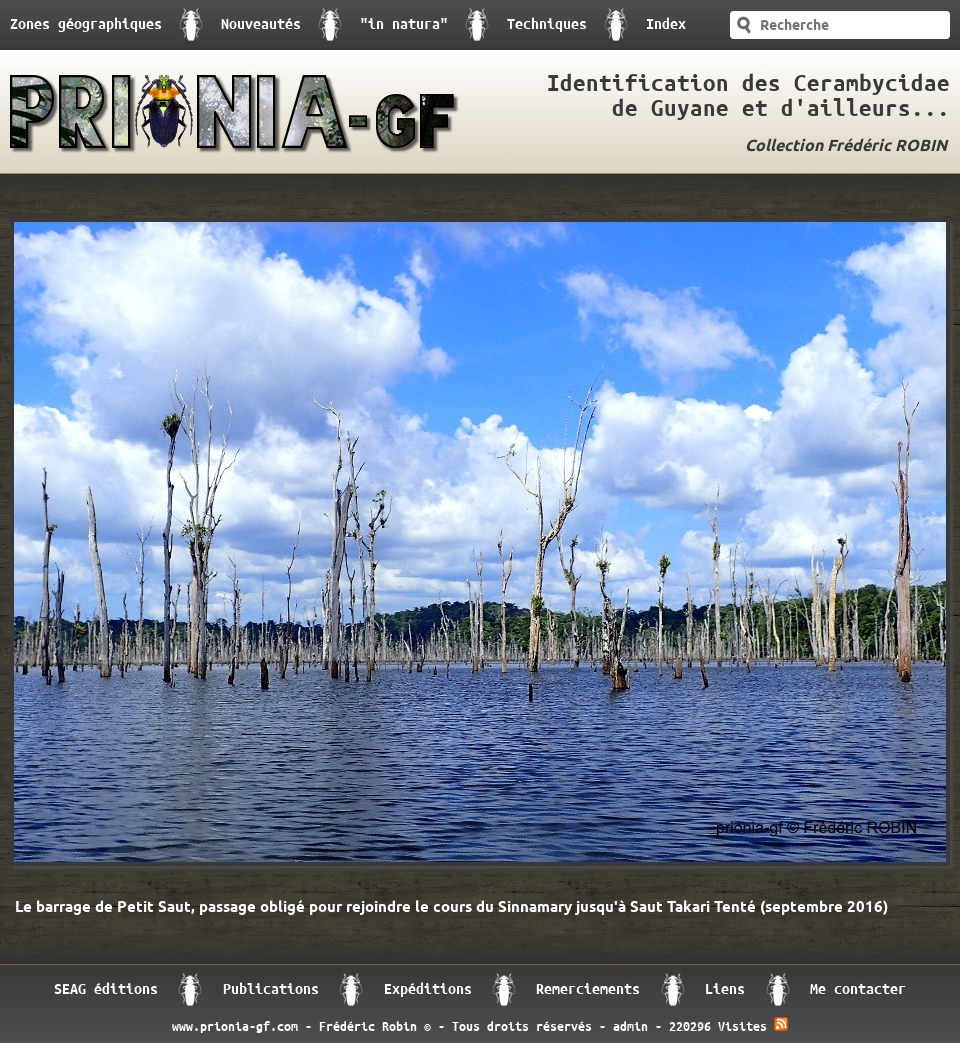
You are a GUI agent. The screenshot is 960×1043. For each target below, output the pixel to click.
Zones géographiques (86, 24)
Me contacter (858, 989)
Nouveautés (261, 24)
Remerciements (588, 989)
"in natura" (404, 24)
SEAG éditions (106, 989)
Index (666, 24)
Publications (271, 989)
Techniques (547, 24)
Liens (725, 989)
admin (630, 1027)
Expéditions (428, 989)
